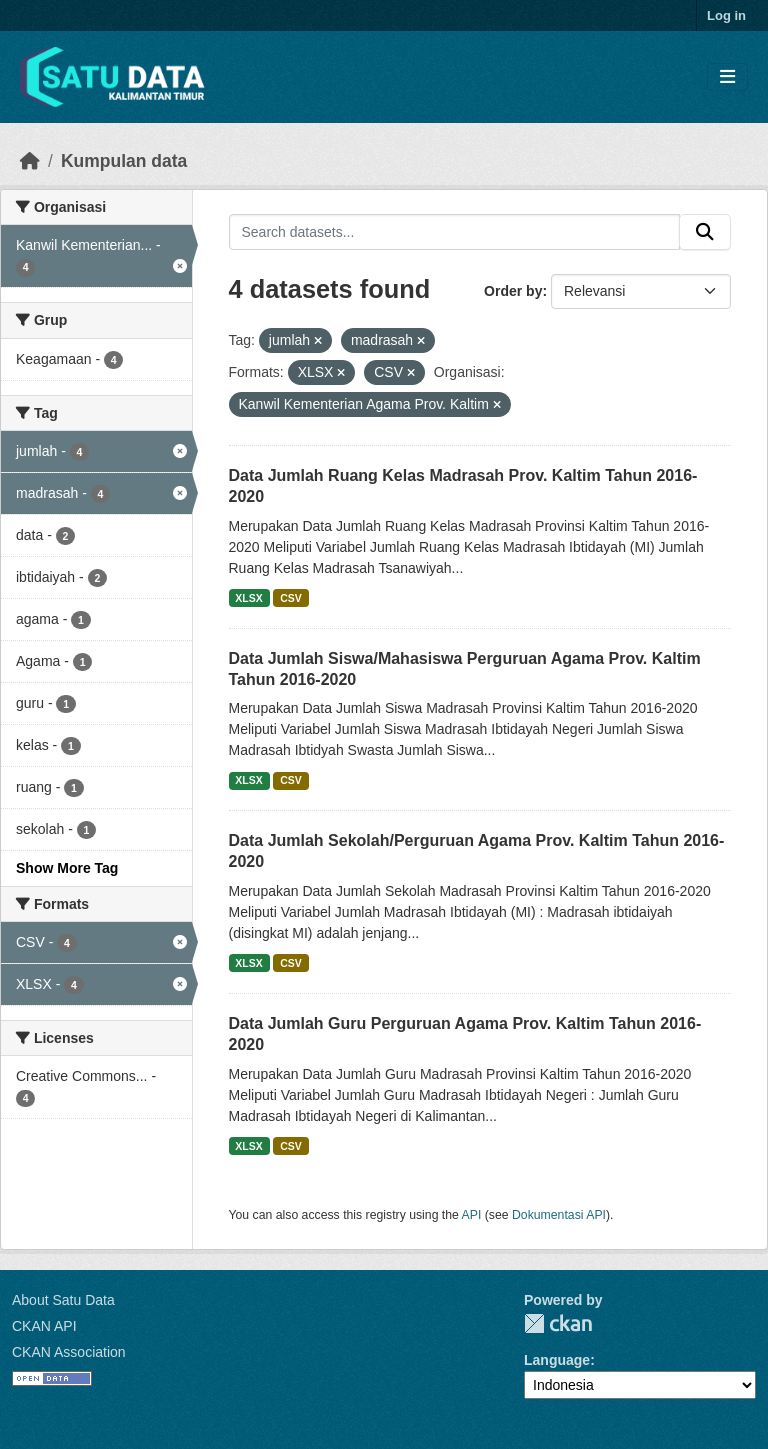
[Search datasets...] (455, 232)
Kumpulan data (124, 161)
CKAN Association (69, 1352)
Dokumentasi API (559, 1215)
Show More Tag (67, 868)
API (472, 1215)
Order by (513, 291)
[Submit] (705, 232)
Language (557, 1360)
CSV (291, 598)
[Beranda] (30, 161)
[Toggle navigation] (727, 77)
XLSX (248, 598)
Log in (726, 15)
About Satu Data (63, 1300)
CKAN (558, 1323)
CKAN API (44, 1326)
